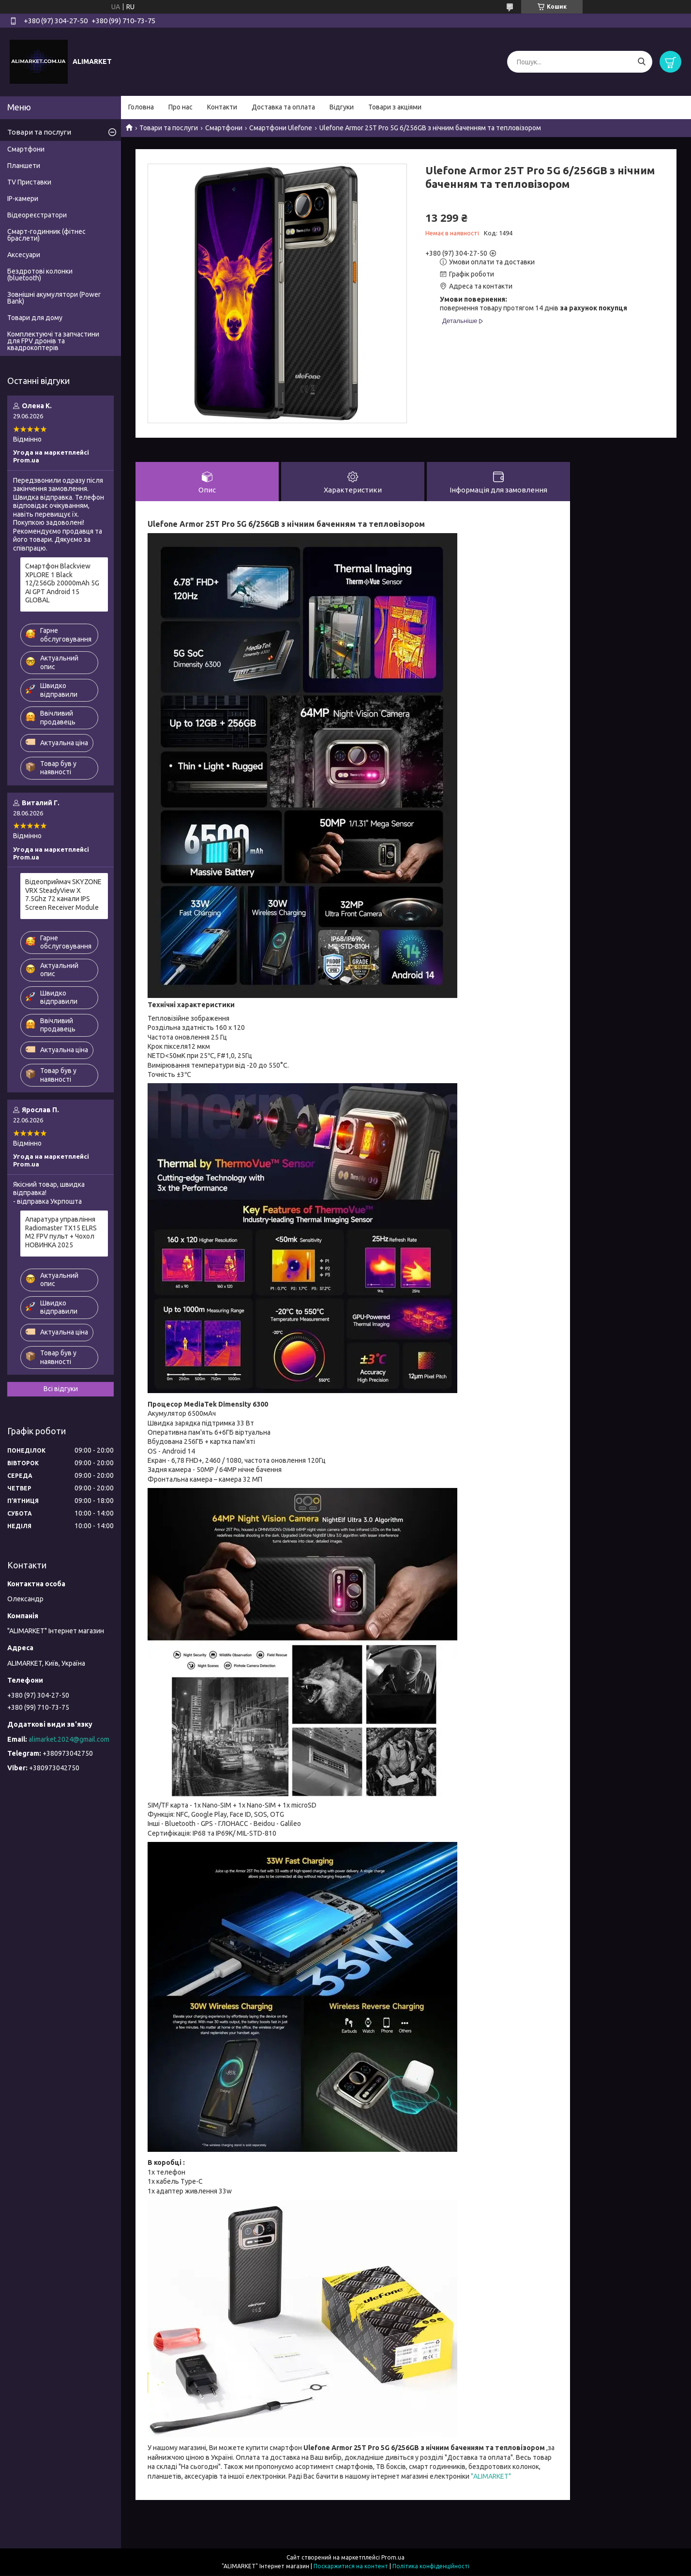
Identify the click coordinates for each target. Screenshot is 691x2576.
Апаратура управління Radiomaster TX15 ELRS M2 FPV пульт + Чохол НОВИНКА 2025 (61, 1232)
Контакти (222, 107)
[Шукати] (641, 62)
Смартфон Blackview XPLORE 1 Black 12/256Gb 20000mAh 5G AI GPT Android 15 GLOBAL (62, 583)
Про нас (180, 107)
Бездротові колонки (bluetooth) (40, 274)
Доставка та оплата (283, 107)
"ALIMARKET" (491, 2477)
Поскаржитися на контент (351, 2566)
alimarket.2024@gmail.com (69, 1739)
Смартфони (223, 128)
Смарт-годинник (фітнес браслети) (46, 235)
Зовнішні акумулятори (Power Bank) (54, 298)
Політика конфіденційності (430, 2566)
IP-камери (22, 198)
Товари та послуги (168, 128)
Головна (141, 107)
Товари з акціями (394, 107)
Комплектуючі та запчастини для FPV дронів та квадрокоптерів (53, 341)
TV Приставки (29, 182)
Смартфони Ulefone (280, 128)
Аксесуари (23, 255)
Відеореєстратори (37, 215)
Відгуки (342, 107)
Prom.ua (393, 2558)
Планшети (23, 165)
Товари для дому (34, 318)
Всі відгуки (61, 1389)
